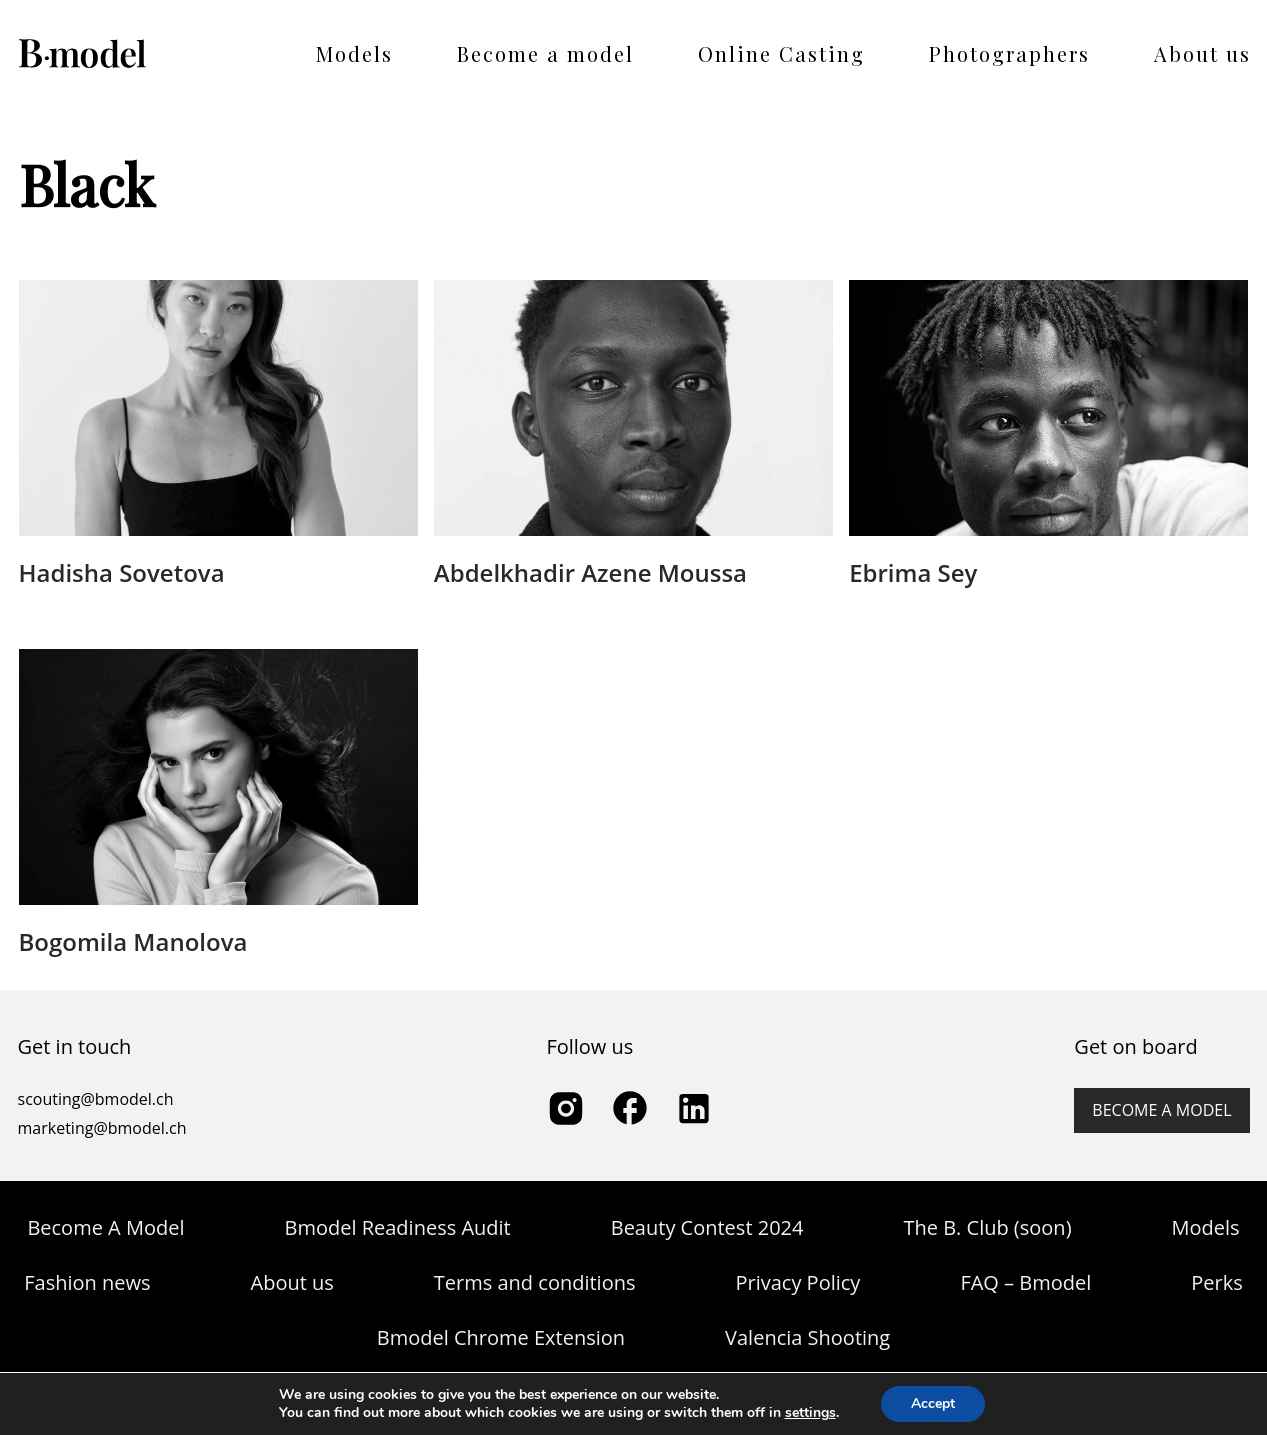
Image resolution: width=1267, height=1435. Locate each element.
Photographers (1009, 53)
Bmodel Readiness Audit (397, 1227)
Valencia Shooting (807, 1337)
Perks (1216, 1282)
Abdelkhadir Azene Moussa (590, 572)
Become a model (545, 53)
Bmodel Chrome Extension (501, 1337)
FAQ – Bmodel (1025, 1282)
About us (1202, 53)
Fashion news (87, 1282)
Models (354, 53)
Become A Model (105, 1227)
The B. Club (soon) (987, 1227)
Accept (933, 1403)
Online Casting (781, 53)
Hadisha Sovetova (122, 572)
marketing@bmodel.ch (102, 1128)
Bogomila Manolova (133, 941)
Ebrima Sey (913, 572)
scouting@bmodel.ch (96, 1099)
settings (810, 1413)
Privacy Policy (797, 1282)
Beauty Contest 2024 (707, 1227)
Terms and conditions (535, 1282)
